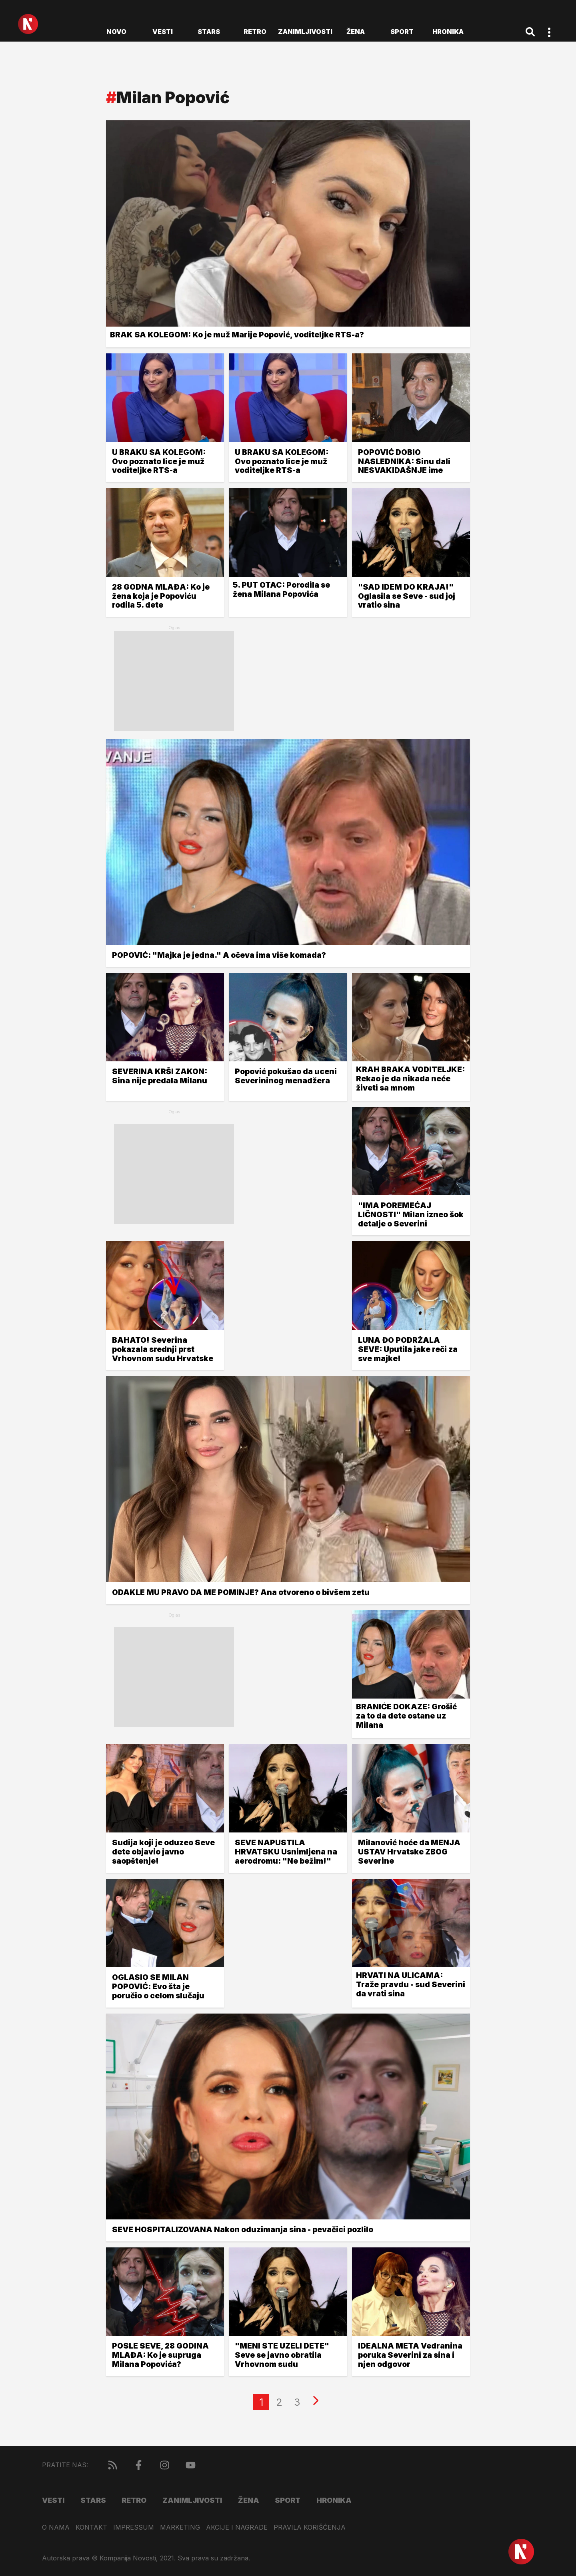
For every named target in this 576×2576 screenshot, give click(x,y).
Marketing (180, 2527)
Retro (255, 32)
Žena (355, 32)
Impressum (133, 2527)
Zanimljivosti (305, 32)
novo (116, 32)
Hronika (448, 32)
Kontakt (91, 2527)
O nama (56, 2527)
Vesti (162, 32)
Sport (402, 32)
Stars (209, 32)
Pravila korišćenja (310, 2527)
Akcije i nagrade (237, 2527)
